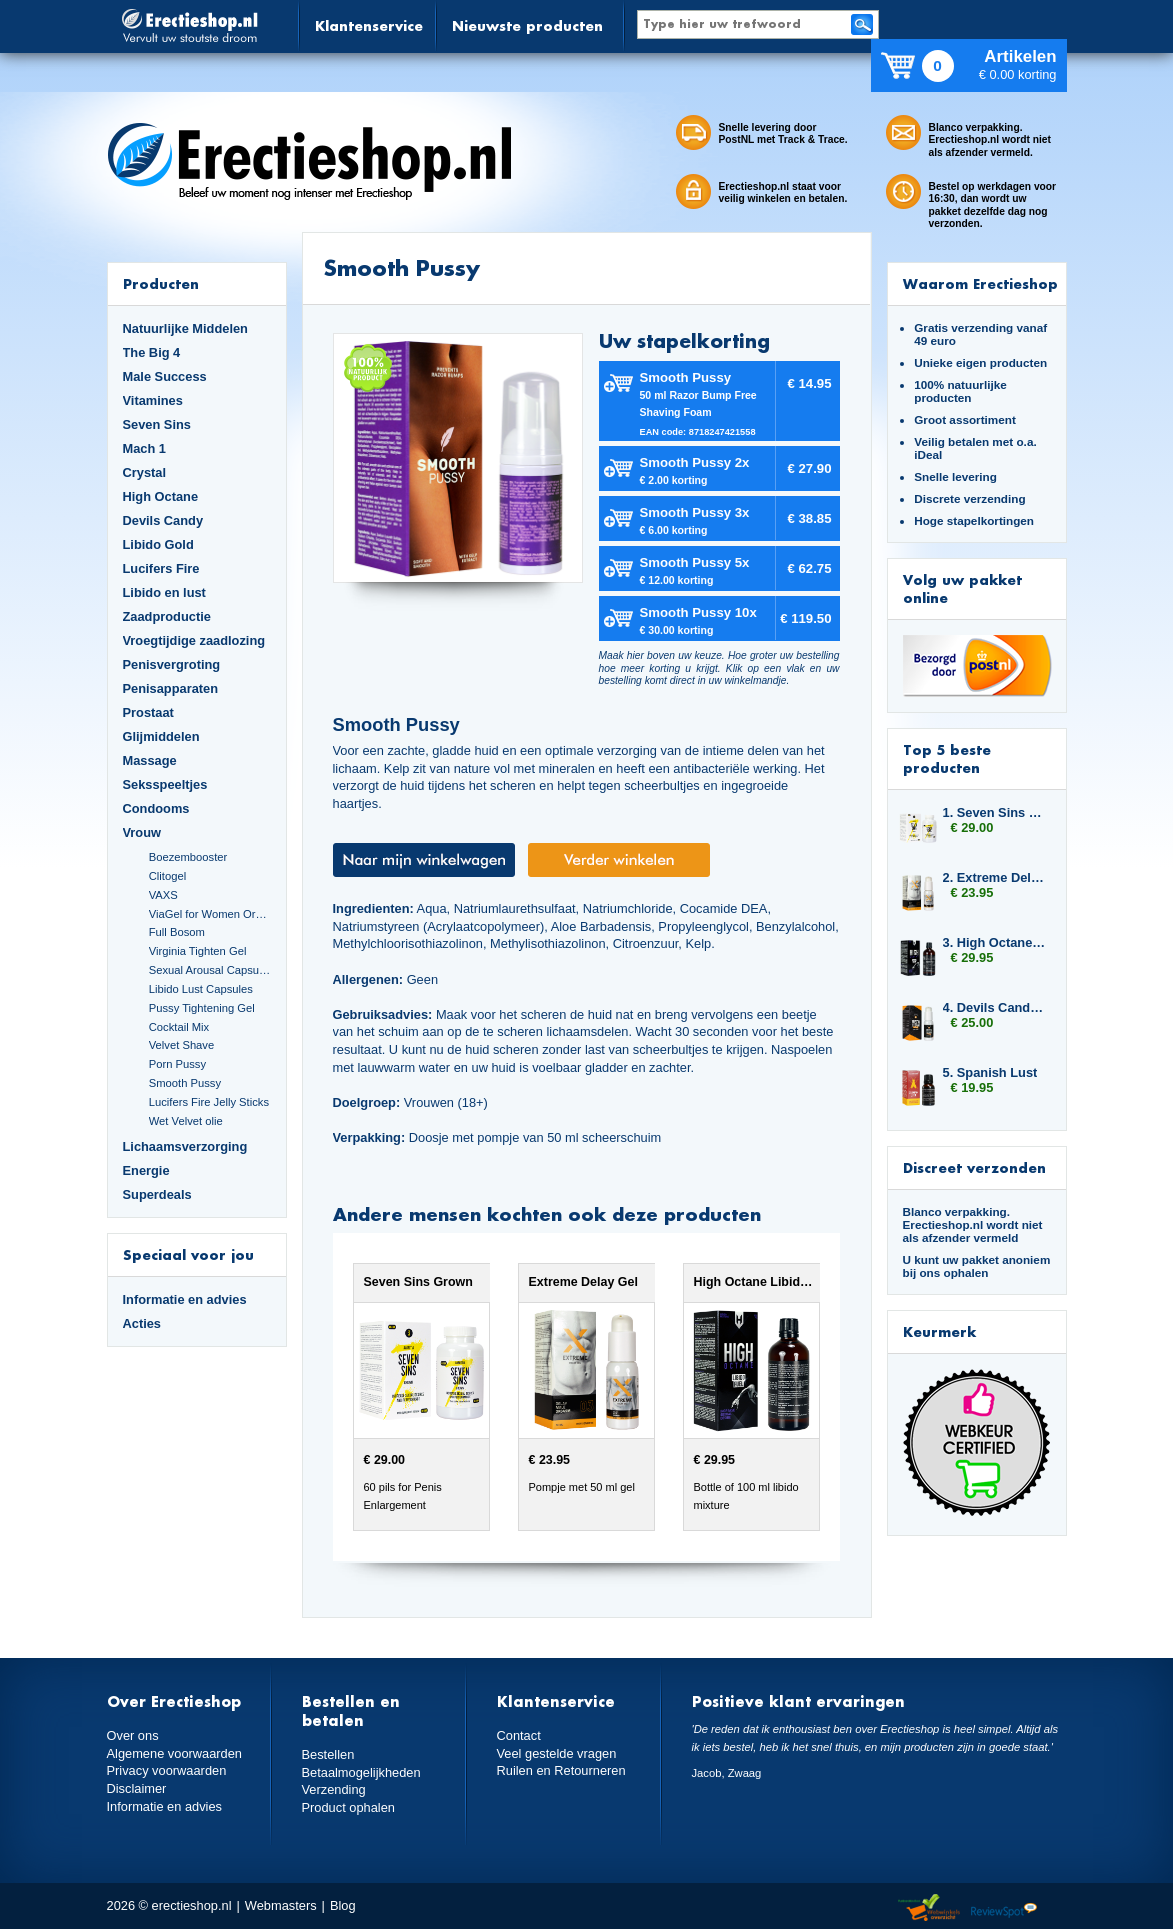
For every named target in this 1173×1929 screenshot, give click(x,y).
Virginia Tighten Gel (198, 951)
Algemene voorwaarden (175, 1753)
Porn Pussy (177, 1064)
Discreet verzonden (974, 1167)
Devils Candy (163, 520)
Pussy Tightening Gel (202, 1008)
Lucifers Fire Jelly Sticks (209, 1102)
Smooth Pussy (185, 1083)
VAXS (163, 895)
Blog (343, 1905)
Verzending (334, 1789)
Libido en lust (164, 592)
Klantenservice (369, 25)
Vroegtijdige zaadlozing (194, 640)
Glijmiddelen (161, 736)
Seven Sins (157, 424)
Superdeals (157, 1194)
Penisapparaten (171, 688)
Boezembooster (188, 857)
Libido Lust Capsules (201, 989)
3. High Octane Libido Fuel (995, 942)
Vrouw (142, 832)
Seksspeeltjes (165, 784)
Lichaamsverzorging (185, 1146)
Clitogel (167, 876)
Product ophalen (348, 1807)
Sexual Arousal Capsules (210, 970)
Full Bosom (177, 932)
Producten (161, 283)
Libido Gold (158, 544)
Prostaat (148, 712)
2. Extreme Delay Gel (995, 877)
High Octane (161, 496)
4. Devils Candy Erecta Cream (995, 1007)
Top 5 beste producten (947, 758)
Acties (142, 1323)
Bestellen (328, 1754)
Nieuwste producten (527, 25)
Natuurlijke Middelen (185, 328)
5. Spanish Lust (990, 1072)
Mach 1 (145, 448)
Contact (519, 1735)
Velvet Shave (182, 1045)
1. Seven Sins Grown (995, 812)
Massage (150, 760)
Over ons (133, 1735)
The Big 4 (152, 352)
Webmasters (281, 1905)
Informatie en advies (185, 1299)
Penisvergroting (172, 664)
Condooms (156, 808)
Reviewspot (1004, 1908)
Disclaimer (137, 1788)
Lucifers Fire (161, 568)
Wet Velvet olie (186, 1121)
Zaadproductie (167, 616)
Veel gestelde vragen (557, 1753)
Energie (146, 1170)
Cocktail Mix (179, 1027)
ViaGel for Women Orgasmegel (210, 914)
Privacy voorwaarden (167, 1770)
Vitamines (153, 400)
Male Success (165, 376)
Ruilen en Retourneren (561, 1770)
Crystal (145, 472)
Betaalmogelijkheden (361, 1772)
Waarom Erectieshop (980, 283)
